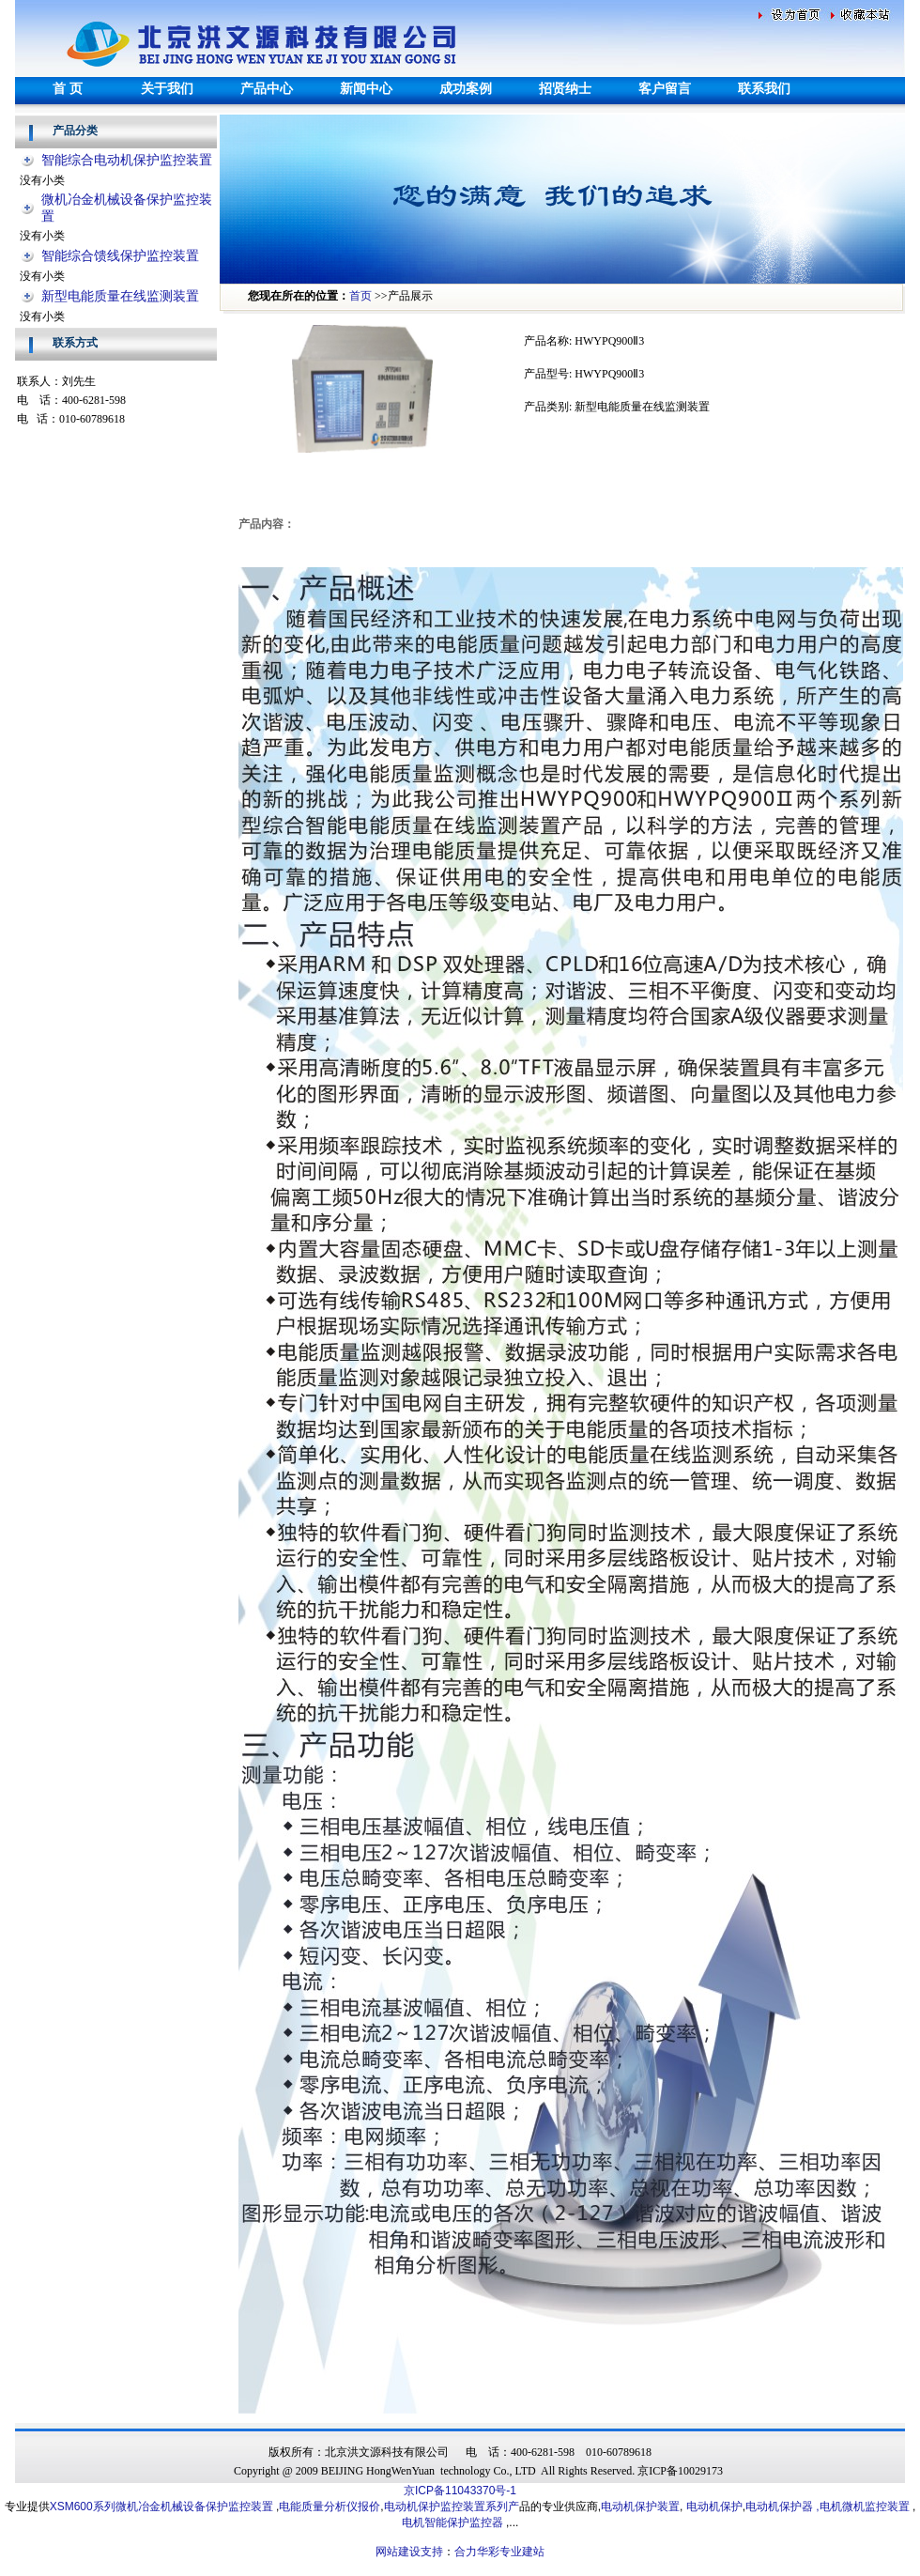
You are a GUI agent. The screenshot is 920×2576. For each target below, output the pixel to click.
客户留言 (664, 89)
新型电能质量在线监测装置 (120, 296)
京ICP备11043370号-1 (460, 2490)
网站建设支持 (409, 2551)
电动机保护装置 (640, 2506)
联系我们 (764, 89)
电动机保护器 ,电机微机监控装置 (827, 2506)
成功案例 (465, 89)
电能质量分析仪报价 (329, 2506)
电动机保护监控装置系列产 (451, 2506)
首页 (360, 295)
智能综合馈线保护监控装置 (120, 256)
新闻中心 (366, 89)
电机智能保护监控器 (454, 2522)
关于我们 (167, 89)
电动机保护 (714, 2506)
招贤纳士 (565, 89)
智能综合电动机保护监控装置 (126, 160)
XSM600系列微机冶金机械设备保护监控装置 (161, 2506)
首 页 (68, 89)
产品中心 (266, 89)
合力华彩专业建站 (499, 2551)
